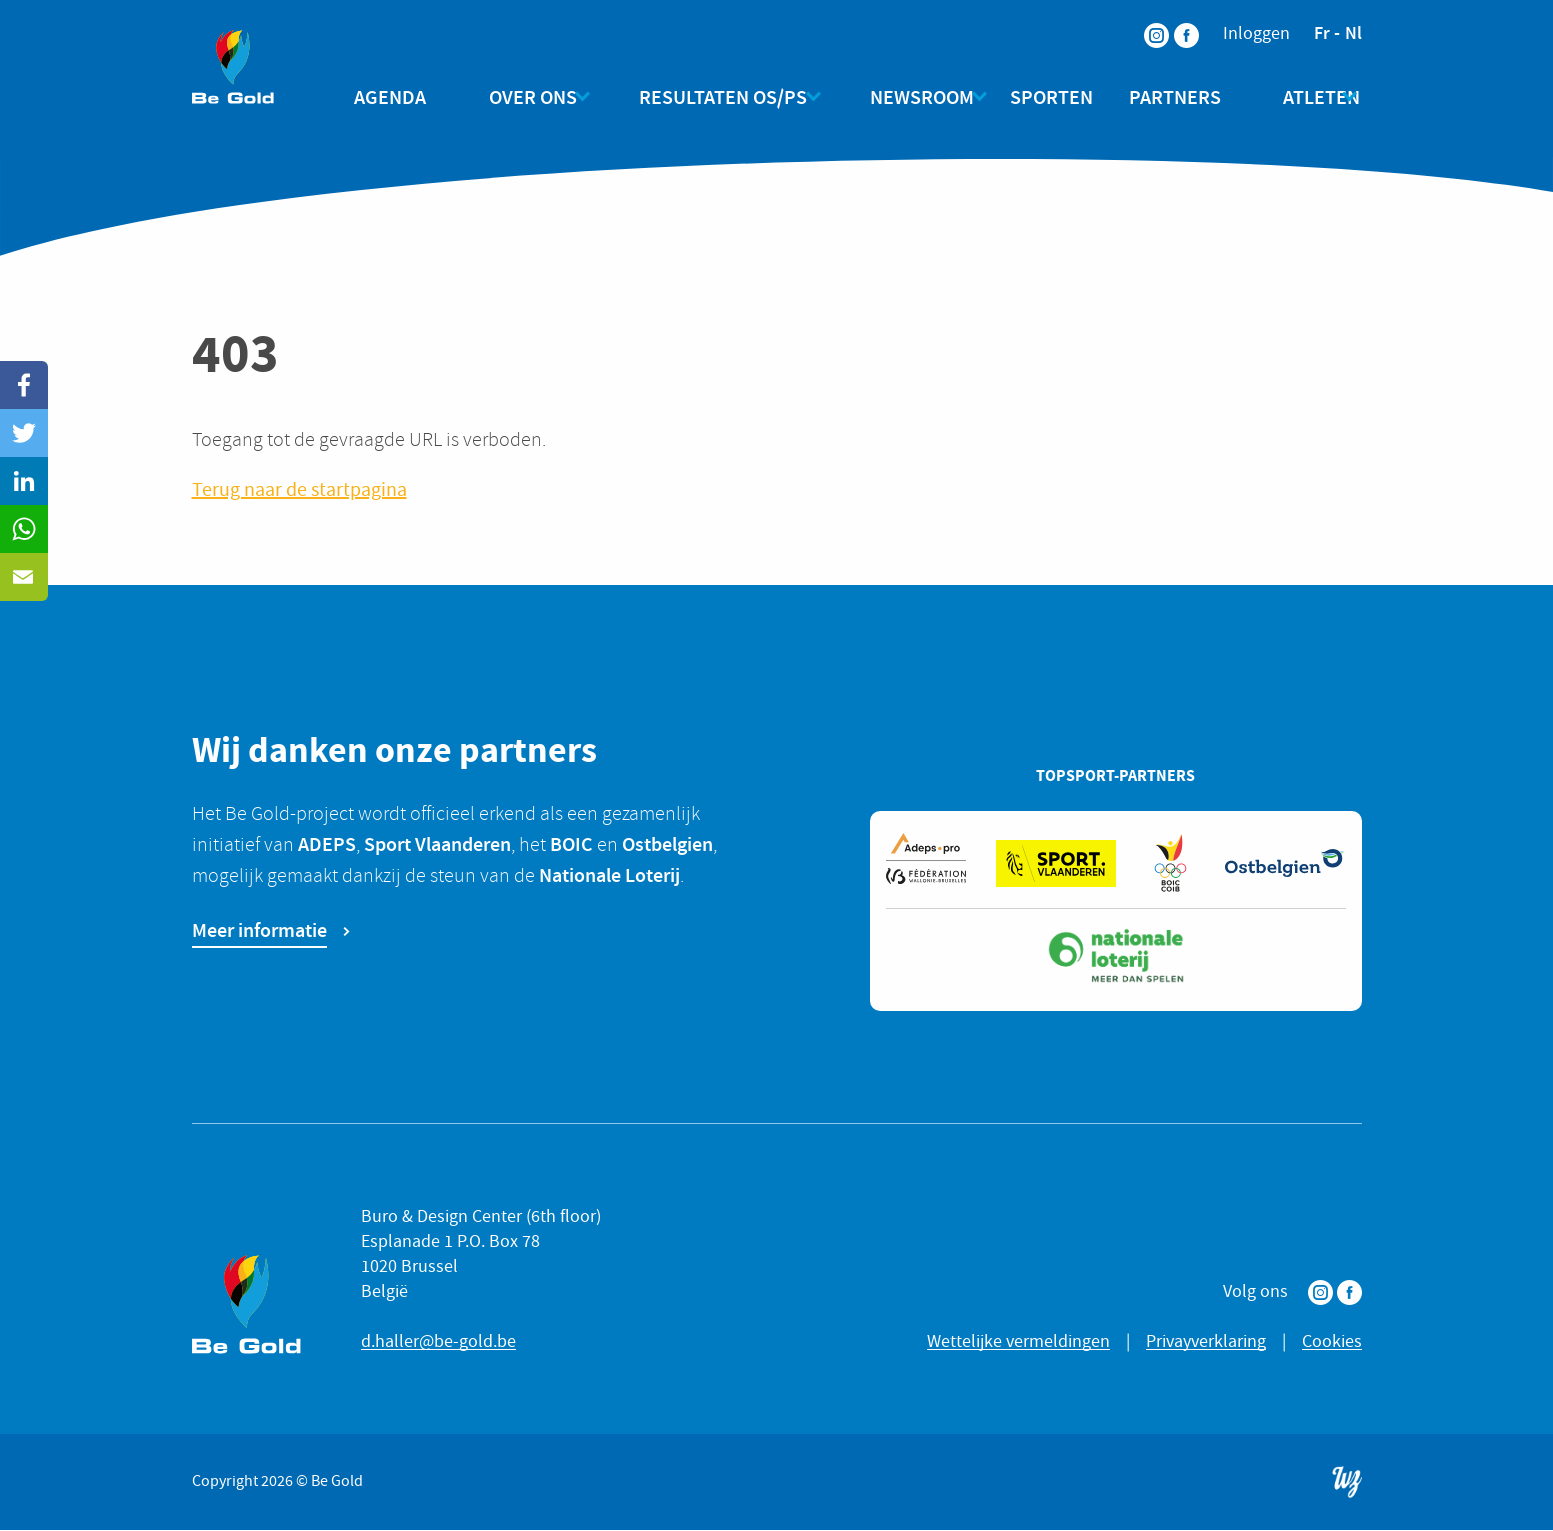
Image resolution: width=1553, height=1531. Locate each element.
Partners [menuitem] (1167, 97)
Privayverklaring (1206, 1342)
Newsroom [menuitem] (905, 97)
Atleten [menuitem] (1296, 97)
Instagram (1320, 1293)
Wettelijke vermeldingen (1018, 1342)
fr (1322, 33)
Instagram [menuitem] (1144, 22)
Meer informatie (259, 931)
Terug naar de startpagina (299, 490)
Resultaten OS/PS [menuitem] (715, 97)
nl (1353, 33)
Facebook (1349, 1293)
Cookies (1332, 1342)
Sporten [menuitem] (1043, 97)
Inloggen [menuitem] (1256, 34)
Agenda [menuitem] (408, 97)
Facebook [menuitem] (1174, 22)
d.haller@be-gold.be (438, 1342)
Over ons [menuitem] (533, 97)
